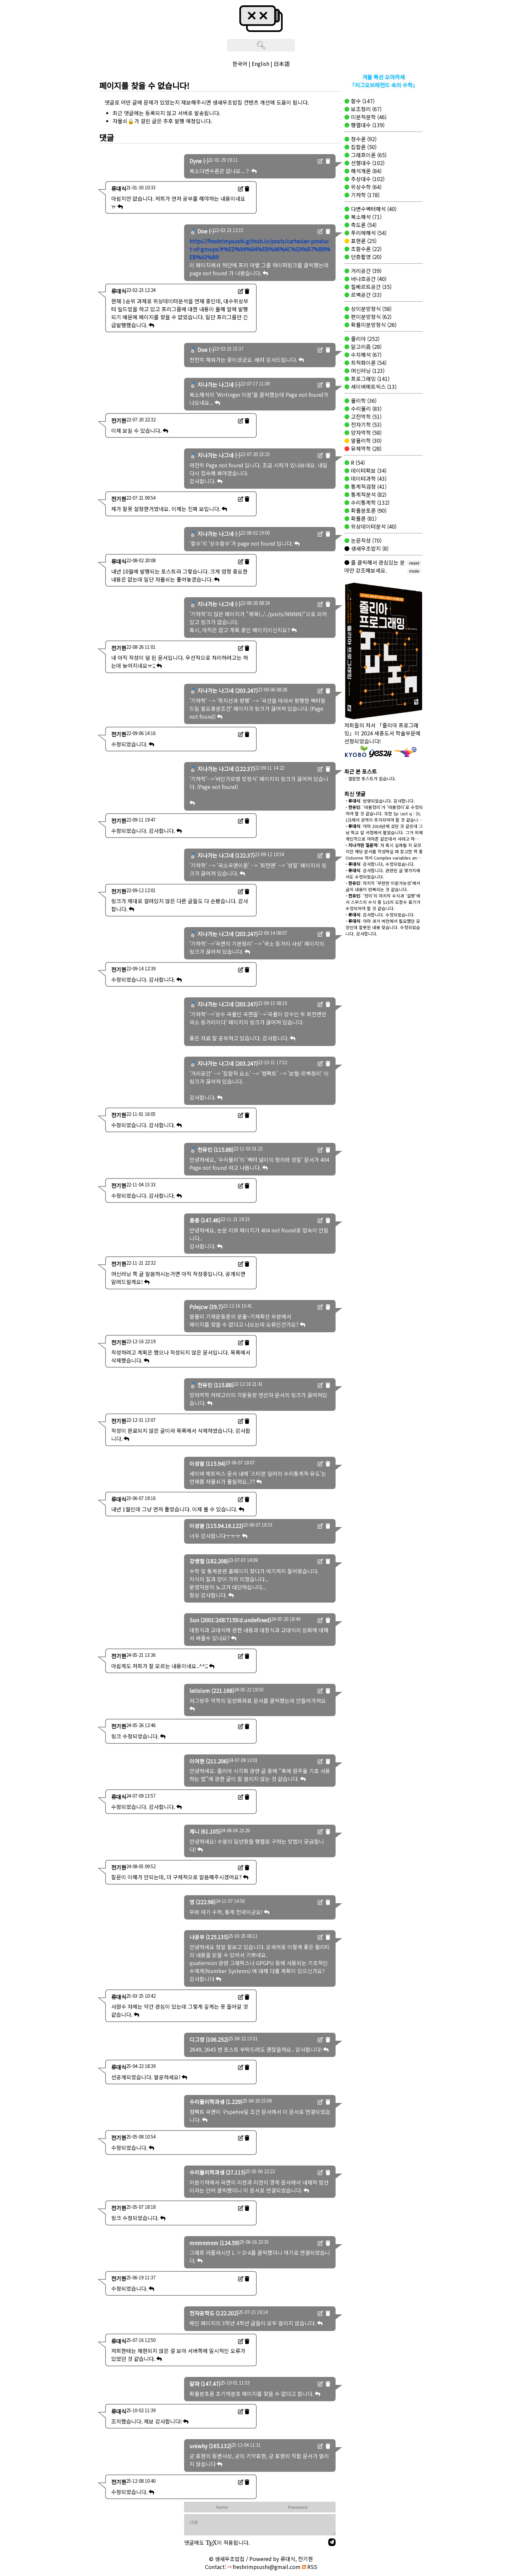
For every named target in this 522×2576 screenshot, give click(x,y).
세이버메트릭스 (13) (373, 386)
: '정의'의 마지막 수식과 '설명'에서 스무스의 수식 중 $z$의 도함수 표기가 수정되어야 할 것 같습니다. (383, 902)
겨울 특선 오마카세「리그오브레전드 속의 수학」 (384, 81)
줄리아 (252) (365, 339)
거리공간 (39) (366, 271)
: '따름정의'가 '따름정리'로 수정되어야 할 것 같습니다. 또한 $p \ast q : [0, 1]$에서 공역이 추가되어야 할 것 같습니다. (384, 816)
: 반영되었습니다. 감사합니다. (380, 801)
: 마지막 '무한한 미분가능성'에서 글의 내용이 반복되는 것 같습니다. (383, 886)
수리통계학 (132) (370, 502)
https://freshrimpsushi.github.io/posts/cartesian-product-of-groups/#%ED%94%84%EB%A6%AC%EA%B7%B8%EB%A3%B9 (259, 249)
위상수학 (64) (366, 187)
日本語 (282, 64)
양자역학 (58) (366, 432)
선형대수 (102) (367, 163)
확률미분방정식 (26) (373, 325)
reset (414, 563)
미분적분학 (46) (368, 117)
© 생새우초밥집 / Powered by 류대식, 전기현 (261, 2559)
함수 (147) (362, 101)
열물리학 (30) (366, 440)
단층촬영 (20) (366, 257)
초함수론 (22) (366, 249)
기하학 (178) (365, 195)
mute (414, 571)
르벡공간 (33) (366, 295)
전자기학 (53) (366, 424)
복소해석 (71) (366, 217)
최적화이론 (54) (368, 363)
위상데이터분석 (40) (373, 526)
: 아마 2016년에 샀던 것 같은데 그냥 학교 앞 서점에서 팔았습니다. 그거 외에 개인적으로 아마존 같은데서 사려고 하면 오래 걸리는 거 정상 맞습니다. (384, 835)
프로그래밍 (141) (370, 379)
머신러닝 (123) (367, 371)
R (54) (357, 462)
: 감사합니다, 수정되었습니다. (380, 864)
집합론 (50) (363, 147)
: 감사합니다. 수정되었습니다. (380, 914)
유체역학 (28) (366, 448)
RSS (309, 2567)
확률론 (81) (363, 518)
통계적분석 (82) (368, 494)
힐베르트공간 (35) (371, 287)
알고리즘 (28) (366, 347)
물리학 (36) (363, 400)
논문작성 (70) (366, 540)
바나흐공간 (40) (368, 279)
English (260, 64)
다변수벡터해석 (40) (373, 209)
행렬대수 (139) (367, 125)
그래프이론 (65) (368, 155)
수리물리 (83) (366, 408)
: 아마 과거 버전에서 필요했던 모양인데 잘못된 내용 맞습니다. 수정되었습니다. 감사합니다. (383, 927)
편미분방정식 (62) (371, 317)
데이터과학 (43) (368, 478)
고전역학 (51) (366, 416)
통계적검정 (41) (368, 486)
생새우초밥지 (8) (369, 548)
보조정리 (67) (366, 109)
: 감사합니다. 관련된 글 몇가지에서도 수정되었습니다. (383, 873)
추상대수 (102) (367, 179)
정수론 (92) (363, 139)
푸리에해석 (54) (368, 233)
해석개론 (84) (366, 171)
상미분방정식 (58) (371, 309)
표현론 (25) (363, 241)
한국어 (239, 64)
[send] (331, 2542)
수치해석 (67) (366, 355)
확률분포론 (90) (368, 510)
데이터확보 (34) (368, 470)
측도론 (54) (363, 225)
